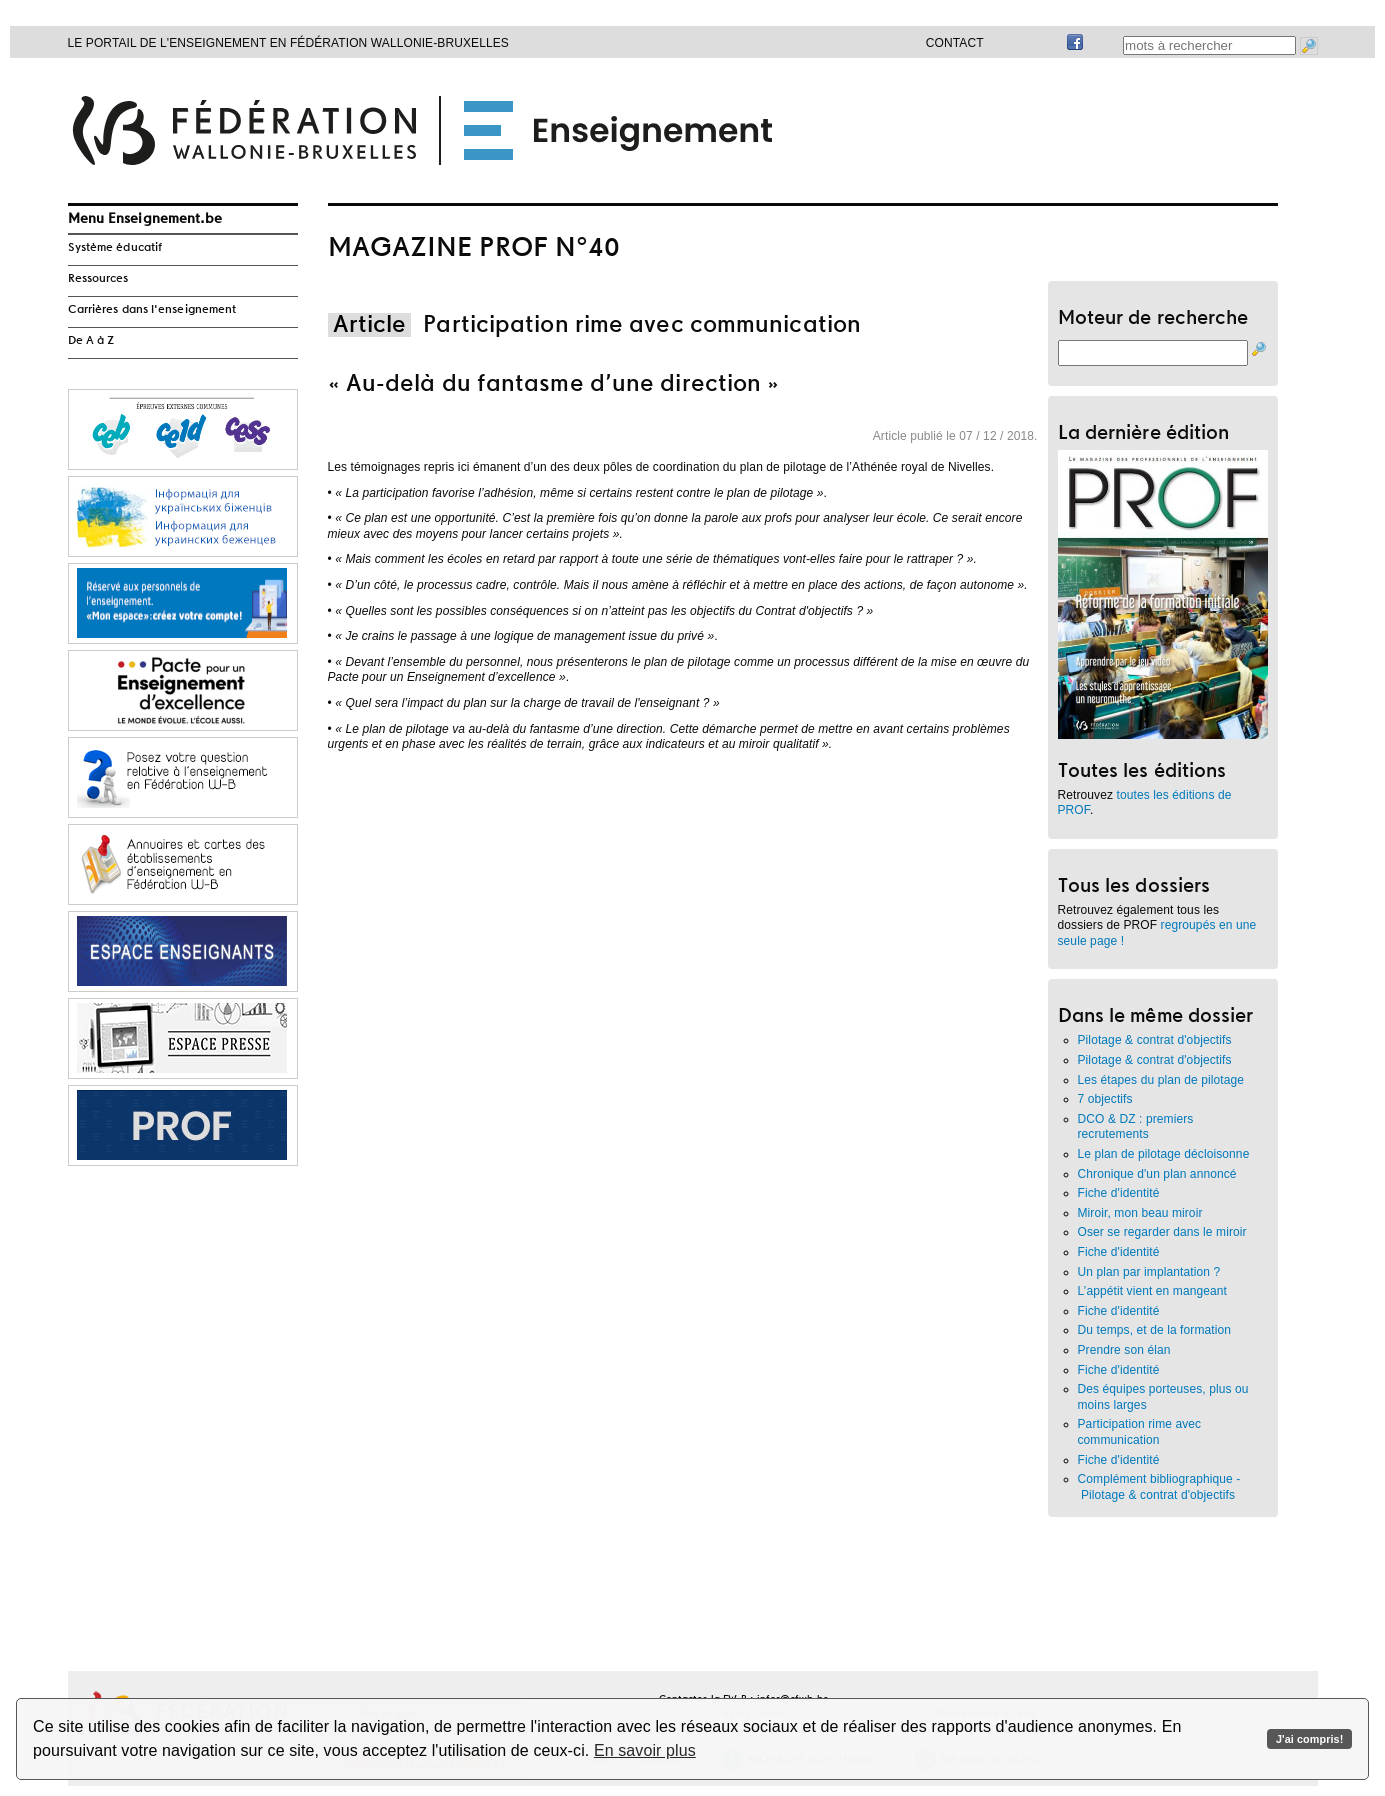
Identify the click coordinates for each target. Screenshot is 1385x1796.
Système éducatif (115, 248)
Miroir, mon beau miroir (1140, 1213)
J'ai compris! (1309, 1739)
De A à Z (91, 341)
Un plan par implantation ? (1149, 1272)
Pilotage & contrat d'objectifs (1155, 1040)
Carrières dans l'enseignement (152, 310)
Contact (955, 43)
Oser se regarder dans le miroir (1162, 1232)
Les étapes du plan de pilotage (1161, 1080)
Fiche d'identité (1119, 1193)
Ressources (98, 279)
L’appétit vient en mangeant (1152, 1291)
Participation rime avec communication (1140, 1432)
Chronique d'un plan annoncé (1157, 1174)
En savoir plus (645, 1750)
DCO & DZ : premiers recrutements (1136, 1127)
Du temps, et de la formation (1155, 1330)
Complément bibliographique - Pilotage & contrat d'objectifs (1159, 1487)
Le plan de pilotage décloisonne (1164, 1154)
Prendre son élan (1124, 1350)
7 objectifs (1105, 1099)
